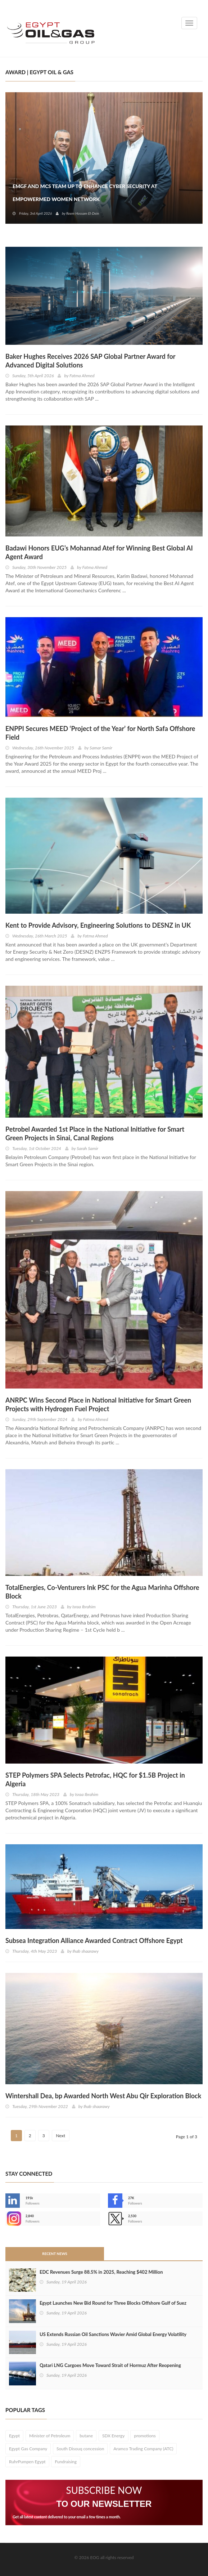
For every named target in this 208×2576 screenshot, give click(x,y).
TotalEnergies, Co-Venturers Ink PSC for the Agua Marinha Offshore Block (102, 1591)
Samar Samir (101, 747)
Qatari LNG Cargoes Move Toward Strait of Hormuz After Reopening (110, 2365)
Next (60, 2135)
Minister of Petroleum (49, 2435)
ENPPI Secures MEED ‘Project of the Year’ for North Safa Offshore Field (100, 733)
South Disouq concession (80, 2448)
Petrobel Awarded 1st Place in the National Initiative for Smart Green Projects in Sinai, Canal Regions (94, 1133)
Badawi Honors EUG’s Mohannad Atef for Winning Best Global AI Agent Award (99, 552)
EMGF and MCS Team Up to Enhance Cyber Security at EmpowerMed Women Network (85, 192)
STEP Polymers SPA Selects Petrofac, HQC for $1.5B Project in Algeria (95, 1779)
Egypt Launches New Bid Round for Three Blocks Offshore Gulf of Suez (113, 2303)
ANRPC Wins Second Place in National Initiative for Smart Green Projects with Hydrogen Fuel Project (98, 1404)
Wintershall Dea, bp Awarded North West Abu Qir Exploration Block (103, 2096)
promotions (144, 2435)
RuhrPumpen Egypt (27, 2461)
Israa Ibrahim (84, 1606)
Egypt (14, 2435)
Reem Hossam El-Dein (82, 213)
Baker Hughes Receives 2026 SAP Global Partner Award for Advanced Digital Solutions (90, 360)
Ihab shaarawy (86, 1951)
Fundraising (66, 2461)
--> (12, 2218)
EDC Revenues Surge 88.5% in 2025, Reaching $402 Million (101, 2272)
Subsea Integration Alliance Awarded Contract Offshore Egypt (94, 1940)
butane (86, 2435)
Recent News (54, 2253)
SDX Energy (113, 2435)
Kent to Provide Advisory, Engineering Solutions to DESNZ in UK (98, 925)
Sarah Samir (87, 1148)
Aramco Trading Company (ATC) (143, 2448)
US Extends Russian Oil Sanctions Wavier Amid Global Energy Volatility (113, 2334)
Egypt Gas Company (28, 2448)
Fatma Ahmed (82, 375)
